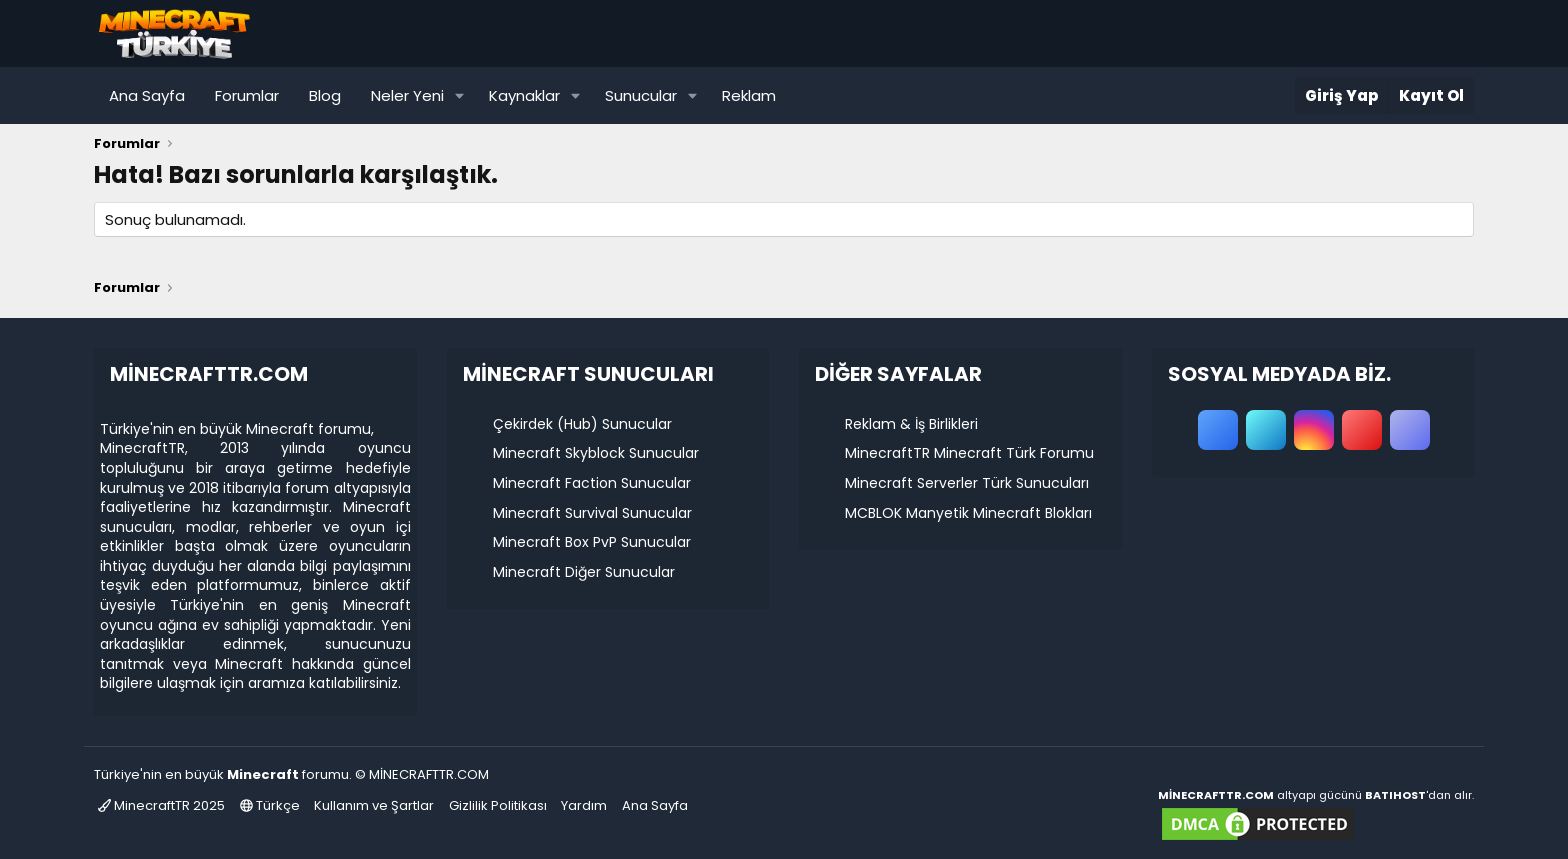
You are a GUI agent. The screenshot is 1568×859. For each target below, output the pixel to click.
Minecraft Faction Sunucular (592, 483)
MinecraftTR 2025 (161, 805)
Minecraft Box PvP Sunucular (592, 542)
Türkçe (270, 805)
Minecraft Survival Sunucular (592, 513)
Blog (325, 95)
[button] (460, 95)
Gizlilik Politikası (498, 805)
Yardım (584, 805)
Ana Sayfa (147, 95)
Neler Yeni (407, 95)
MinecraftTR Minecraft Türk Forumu (969, 453)
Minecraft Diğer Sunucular (584, 572)
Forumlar (247, 95)
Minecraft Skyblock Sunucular (596, 453)
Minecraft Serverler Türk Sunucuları (967, 483)
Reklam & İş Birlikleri (911, 424)
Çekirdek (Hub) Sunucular (582, 424)
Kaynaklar (524, 95)
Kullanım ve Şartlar (374, 805)
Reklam (749, 95)
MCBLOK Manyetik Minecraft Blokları (968, 513)
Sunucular (641, 95)
